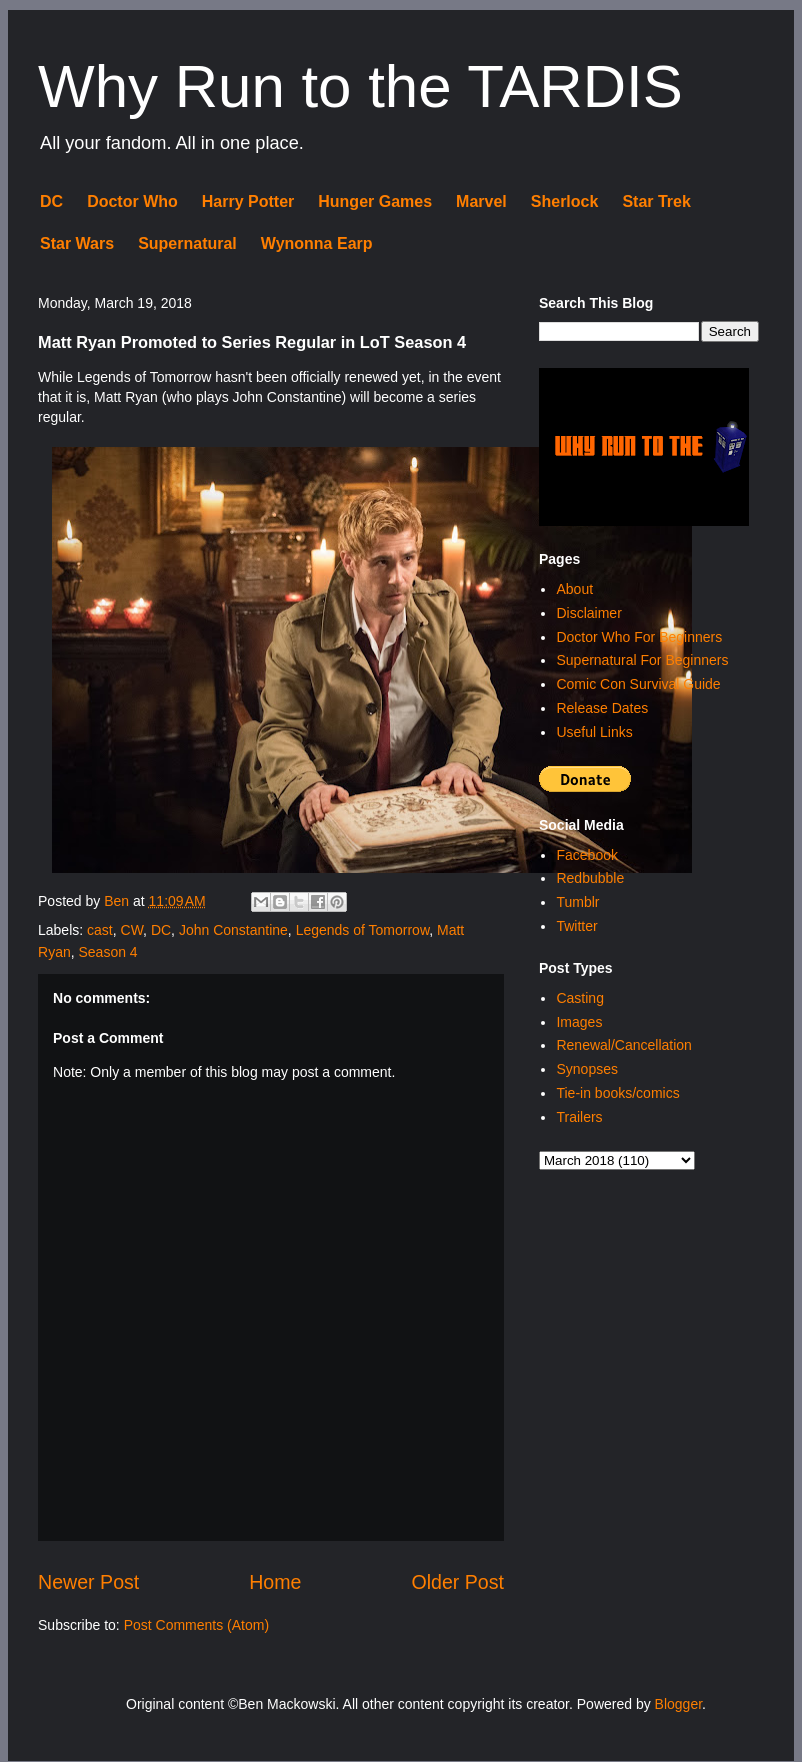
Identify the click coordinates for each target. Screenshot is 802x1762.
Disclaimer (588, 613)
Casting (579, 998)
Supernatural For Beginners (642, 660)
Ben (118, 901)
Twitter (576, 926)
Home (275, 1582)
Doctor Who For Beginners (639, 637)
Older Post (457, 1582)
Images (579, 1022)
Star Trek (656, 201)
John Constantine (233, 930)
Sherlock (565, 201)
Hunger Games (375, 201)
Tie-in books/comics (617, 1093)
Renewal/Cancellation (623, 1045)
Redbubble (590, 878)
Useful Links (594, 732)
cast (100, 930)
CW (132, 930)
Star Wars (77, 243)
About (574, 589)
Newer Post (88, 1582)
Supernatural (187, 243)
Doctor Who (132, 201)
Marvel (481, 201)
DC (51, 201)
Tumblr (577, 902)
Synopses (586, 1069)
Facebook (586, 855)
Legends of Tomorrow (363, 930)
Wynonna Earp (317, 243)
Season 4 (107, 952)
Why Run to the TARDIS (360, 86)
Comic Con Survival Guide (638, 684)
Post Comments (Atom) (196, 1625)
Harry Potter (248, 201)
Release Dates (602, 708)
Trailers (579, 1117)
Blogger (678, 1704)
